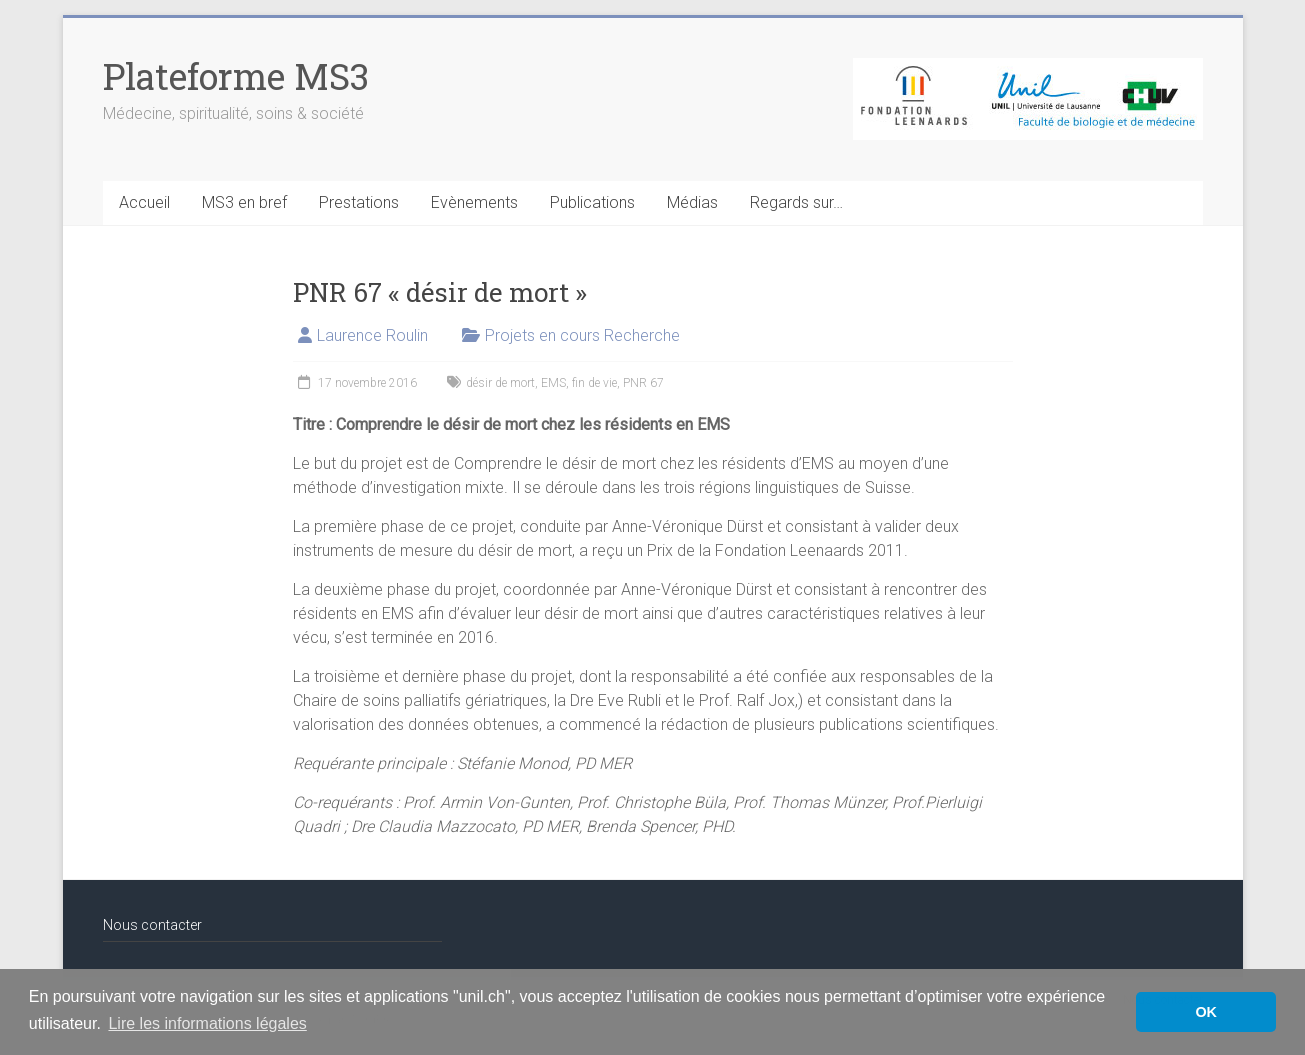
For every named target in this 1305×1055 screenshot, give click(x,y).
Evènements (474, 202)
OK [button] (1206, 1012)
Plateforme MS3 (236, 76)
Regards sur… (796, 202)
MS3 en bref (244, 202)
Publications (592, 202)
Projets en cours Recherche (582, 335)
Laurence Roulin (372, 335)
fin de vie (594, 383)
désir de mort (500, 383)
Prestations (359, 202)
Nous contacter (152, 925)
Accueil (144, 202)
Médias (692, 202)
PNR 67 (643, 383)
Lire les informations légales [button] (207, 1023)
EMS (553, 383)
